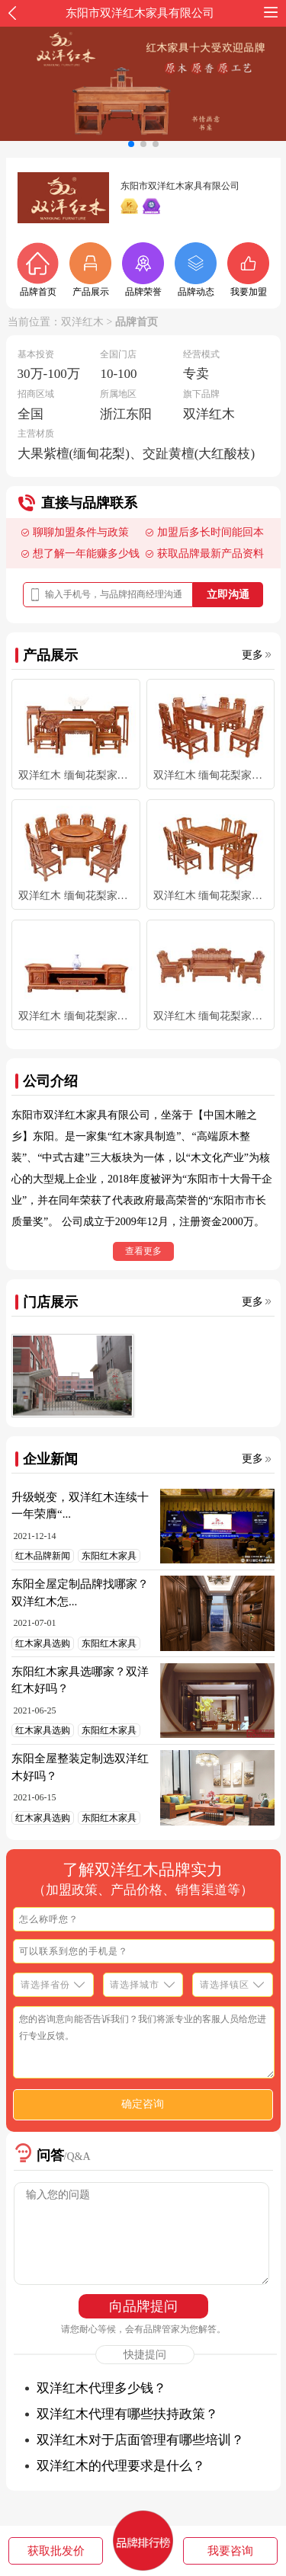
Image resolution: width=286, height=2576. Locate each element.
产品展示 (90, 269)
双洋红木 (82, 322)
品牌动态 (196, 269)
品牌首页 (38, 269)
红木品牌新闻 (42, 1555)
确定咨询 (142, 2104)
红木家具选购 (42, 1643)
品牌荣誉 (143, 269)
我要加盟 (248, 269)
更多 (252, 655)
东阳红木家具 (109, 1555)
